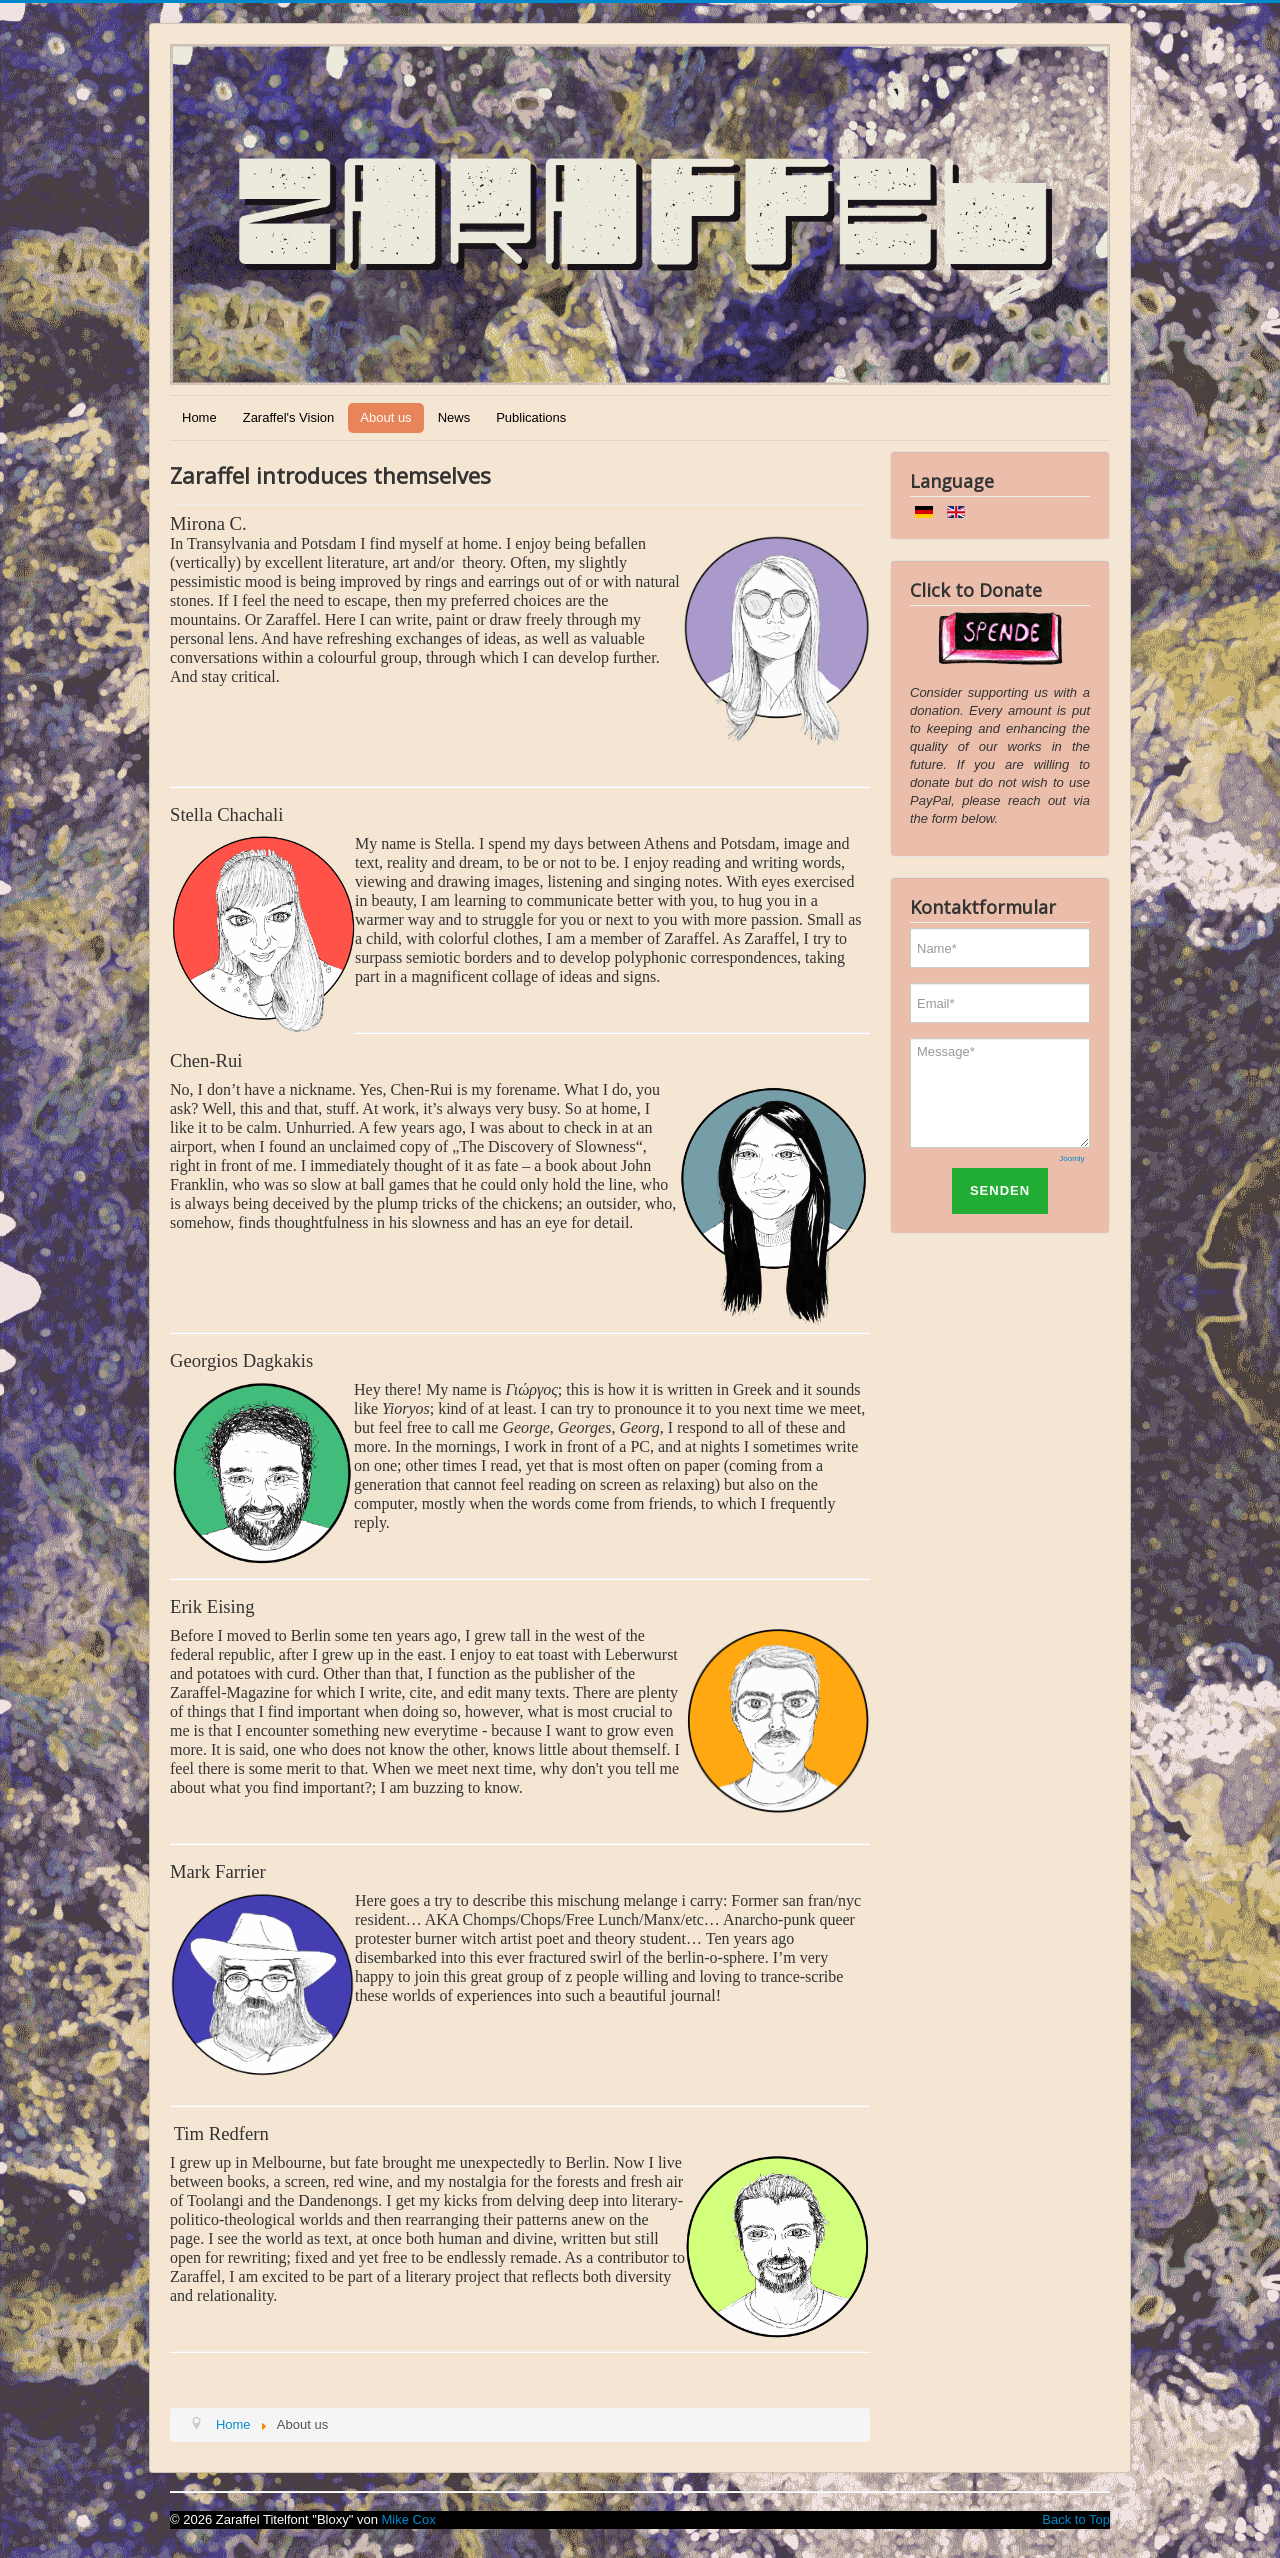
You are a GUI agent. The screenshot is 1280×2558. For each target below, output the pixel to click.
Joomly (1071, 1158)
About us (385, 417)
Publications (531, 417)
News (454, 417)
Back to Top (1076, 2519)
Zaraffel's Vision (289, 417)
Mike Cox (409, 2519)
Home (199, 417)
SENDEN (1000, 1190)
